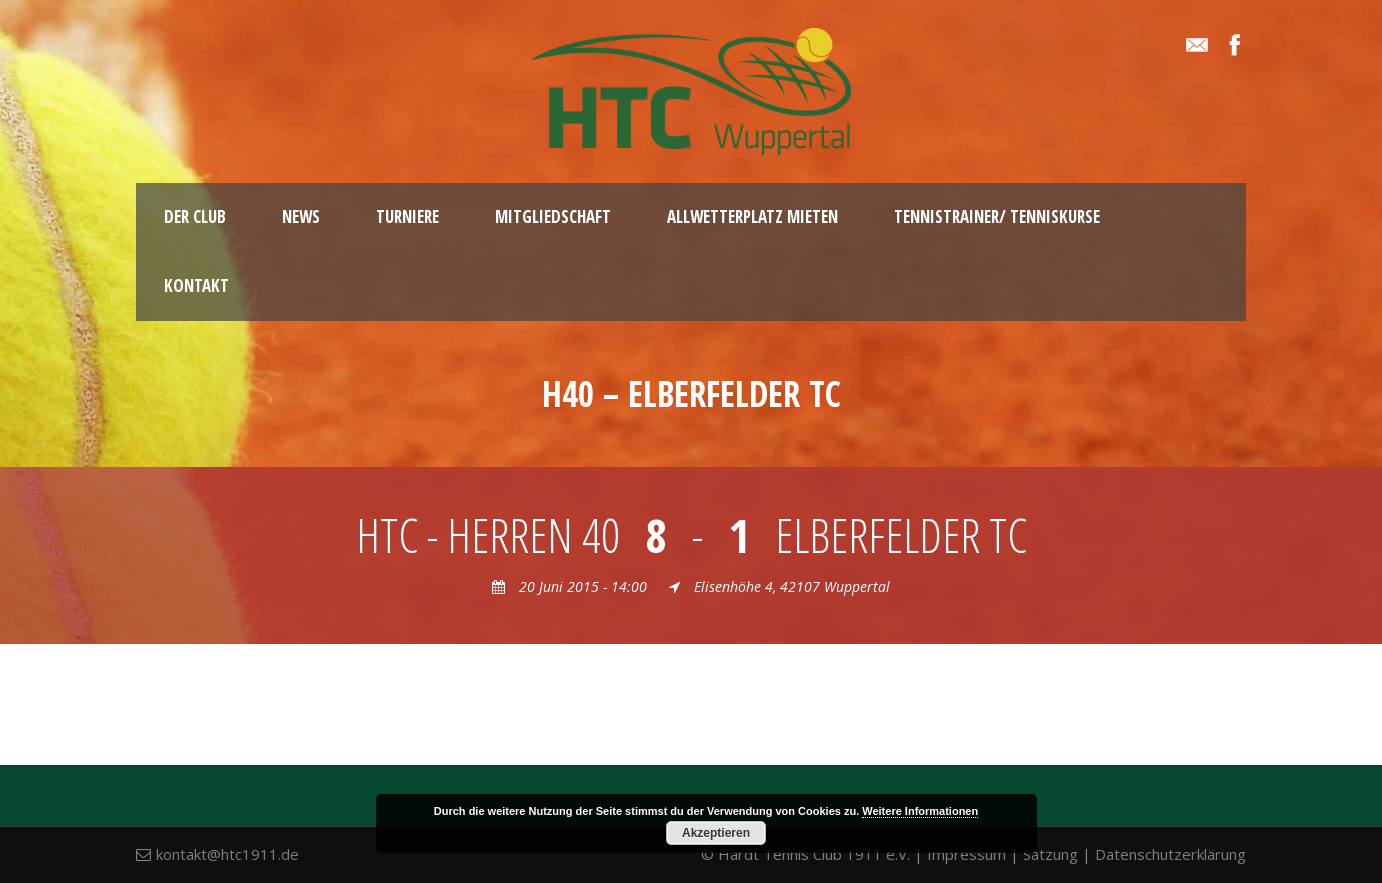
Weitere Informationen (920, 811)
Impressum (966, 854)
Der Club (195, 216)
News (301, 216)
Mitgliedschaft (553, 216)
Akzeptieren (716, 833)
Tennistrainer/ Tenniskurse (997, 216)
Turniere (407, 216)
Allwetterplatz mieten (752, 216)
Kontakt (196, 285)
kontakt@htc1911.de (227, 854)
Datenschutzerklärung (1170, 854)
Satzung (1050, 854)
